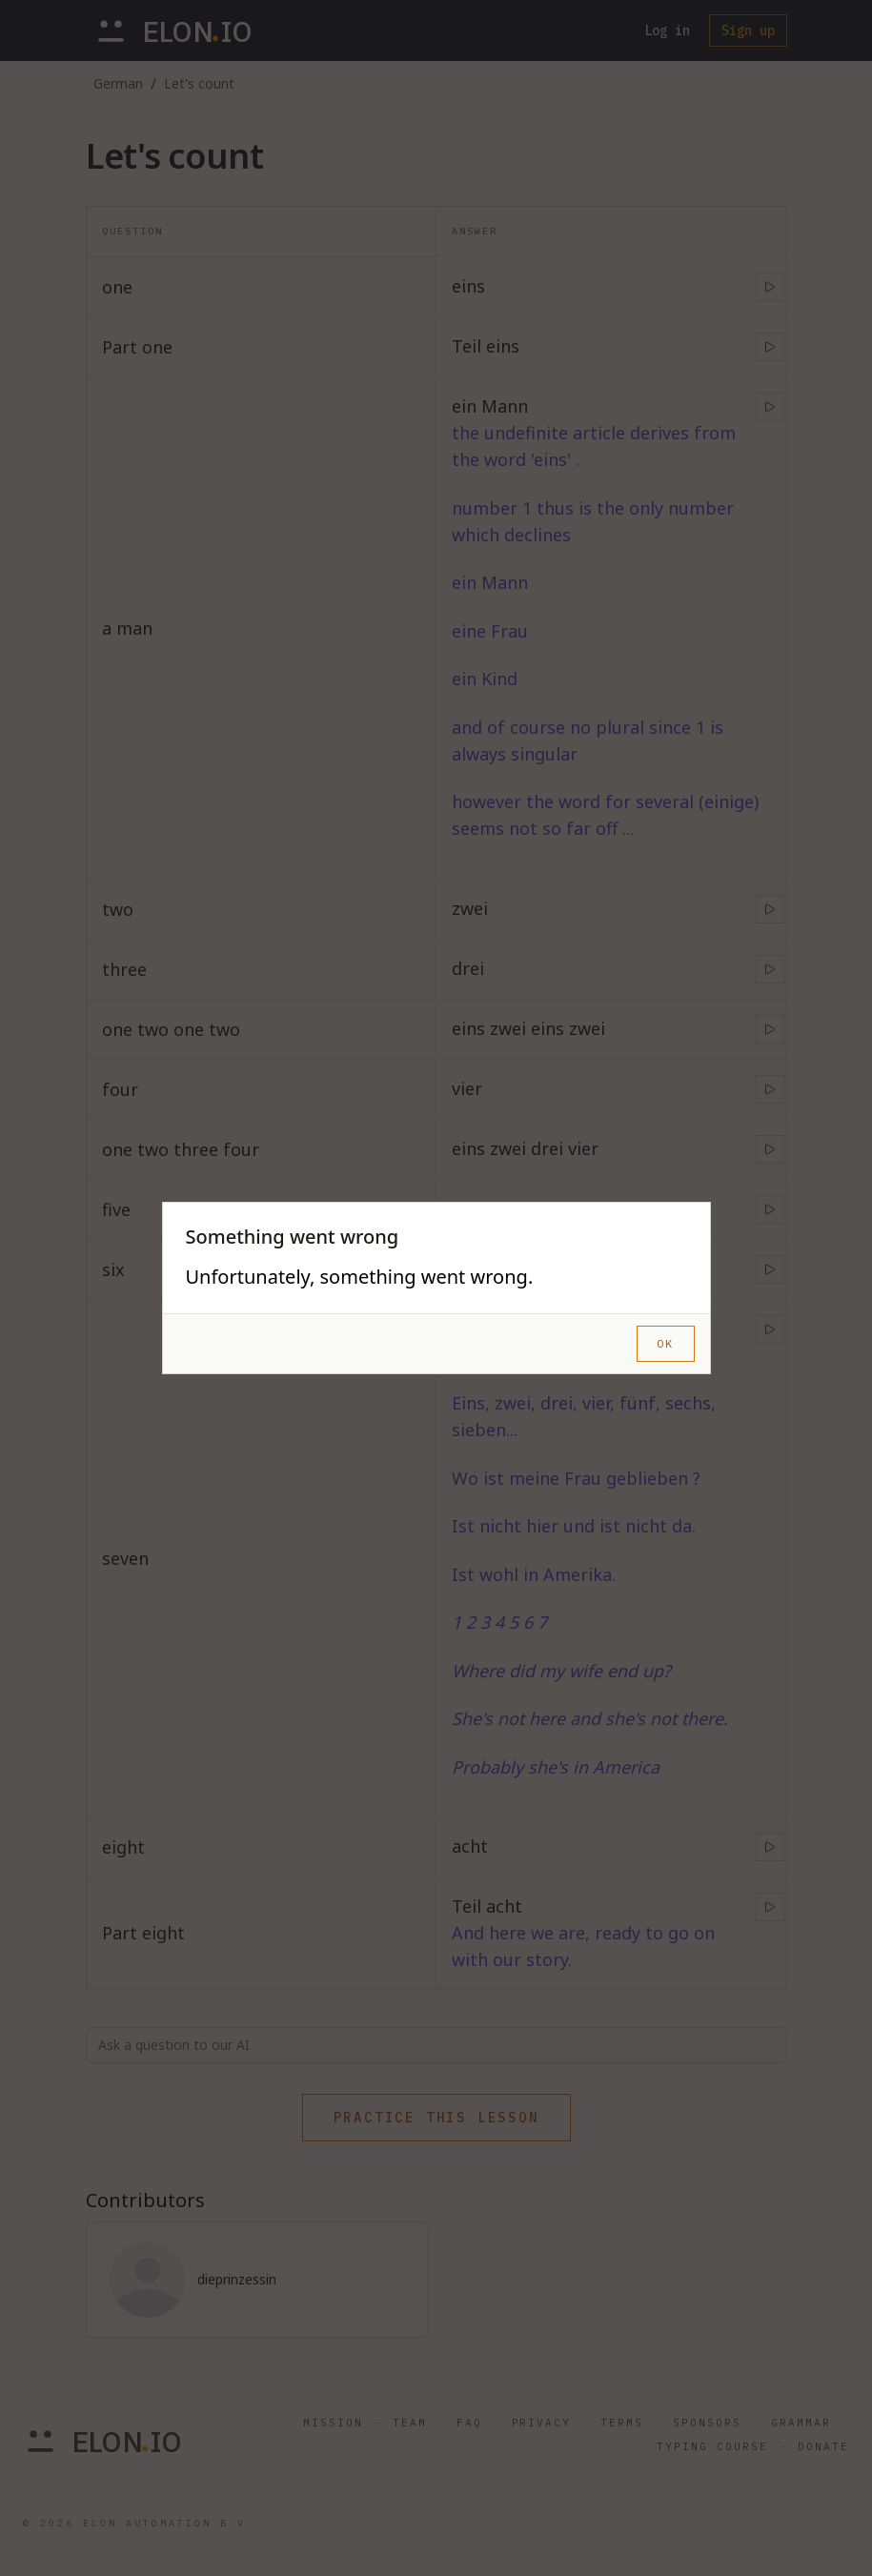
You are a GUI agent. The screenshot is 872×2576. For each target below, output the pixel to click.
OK (665, 1343)
